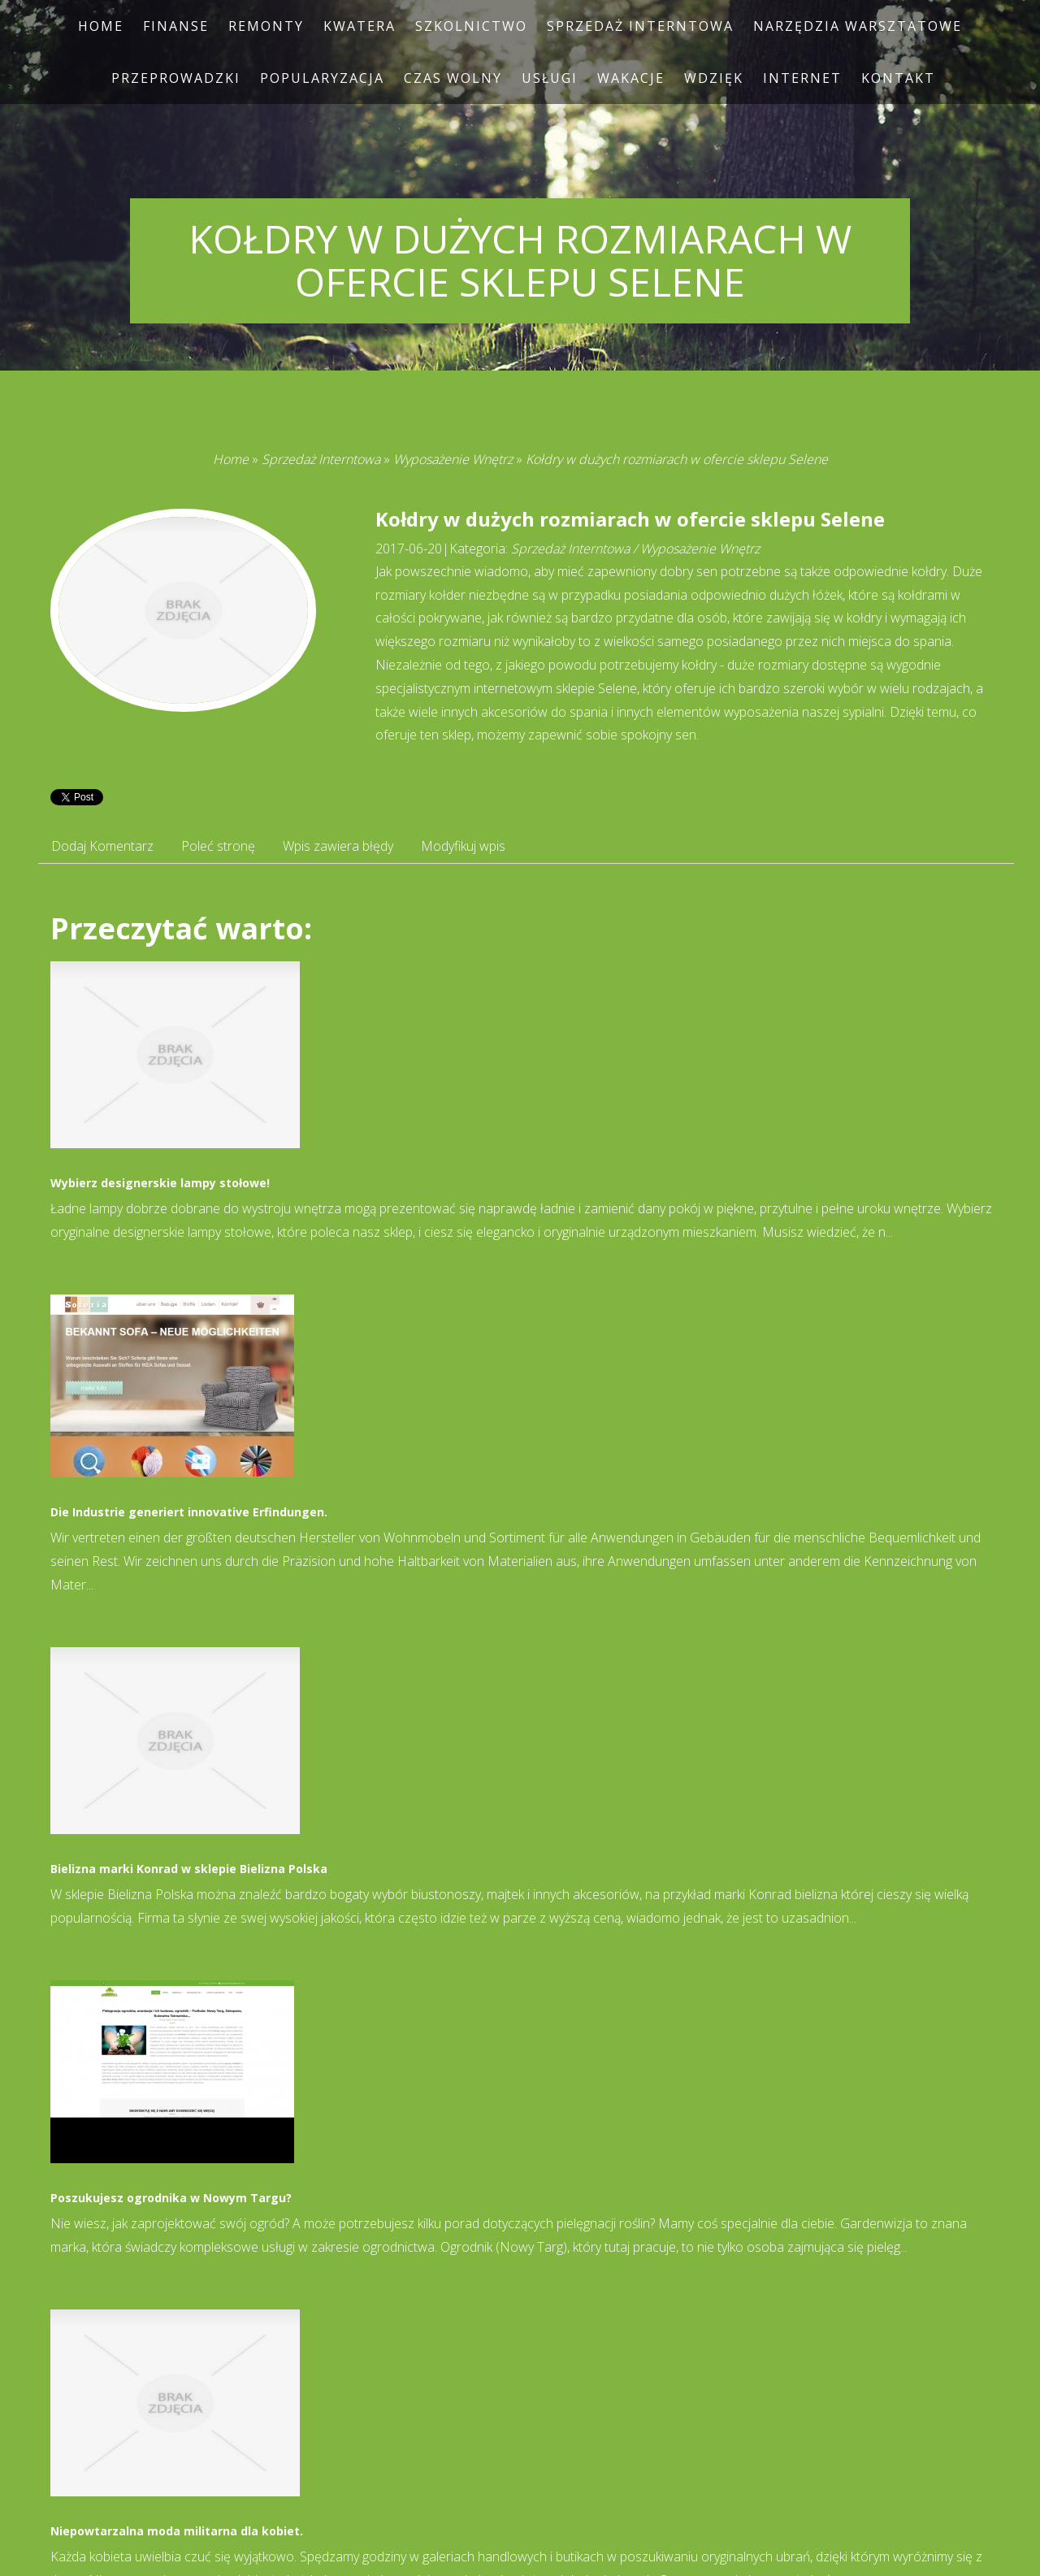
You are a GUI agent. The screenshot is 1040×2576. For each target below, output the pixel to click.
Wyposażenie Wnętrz (453, 459)
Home (231, 459)
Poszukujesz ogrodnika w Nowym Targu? (171, 2197)
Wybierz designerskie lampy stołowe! (160, 1182)
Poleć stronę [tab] (218, 846)
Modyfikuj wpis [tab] (463, 846)
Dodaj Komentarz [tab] (102, 846)
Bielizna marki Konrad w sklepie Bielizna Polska (188, 1868)
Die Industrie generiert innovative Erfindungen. (188, 1512)
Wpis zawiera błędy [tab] (338, 846)
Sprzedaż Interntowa (321, 459)
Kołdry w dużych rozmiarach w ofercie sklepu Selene (677, 459)
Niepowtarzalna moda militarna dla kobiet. (176, 2531)
